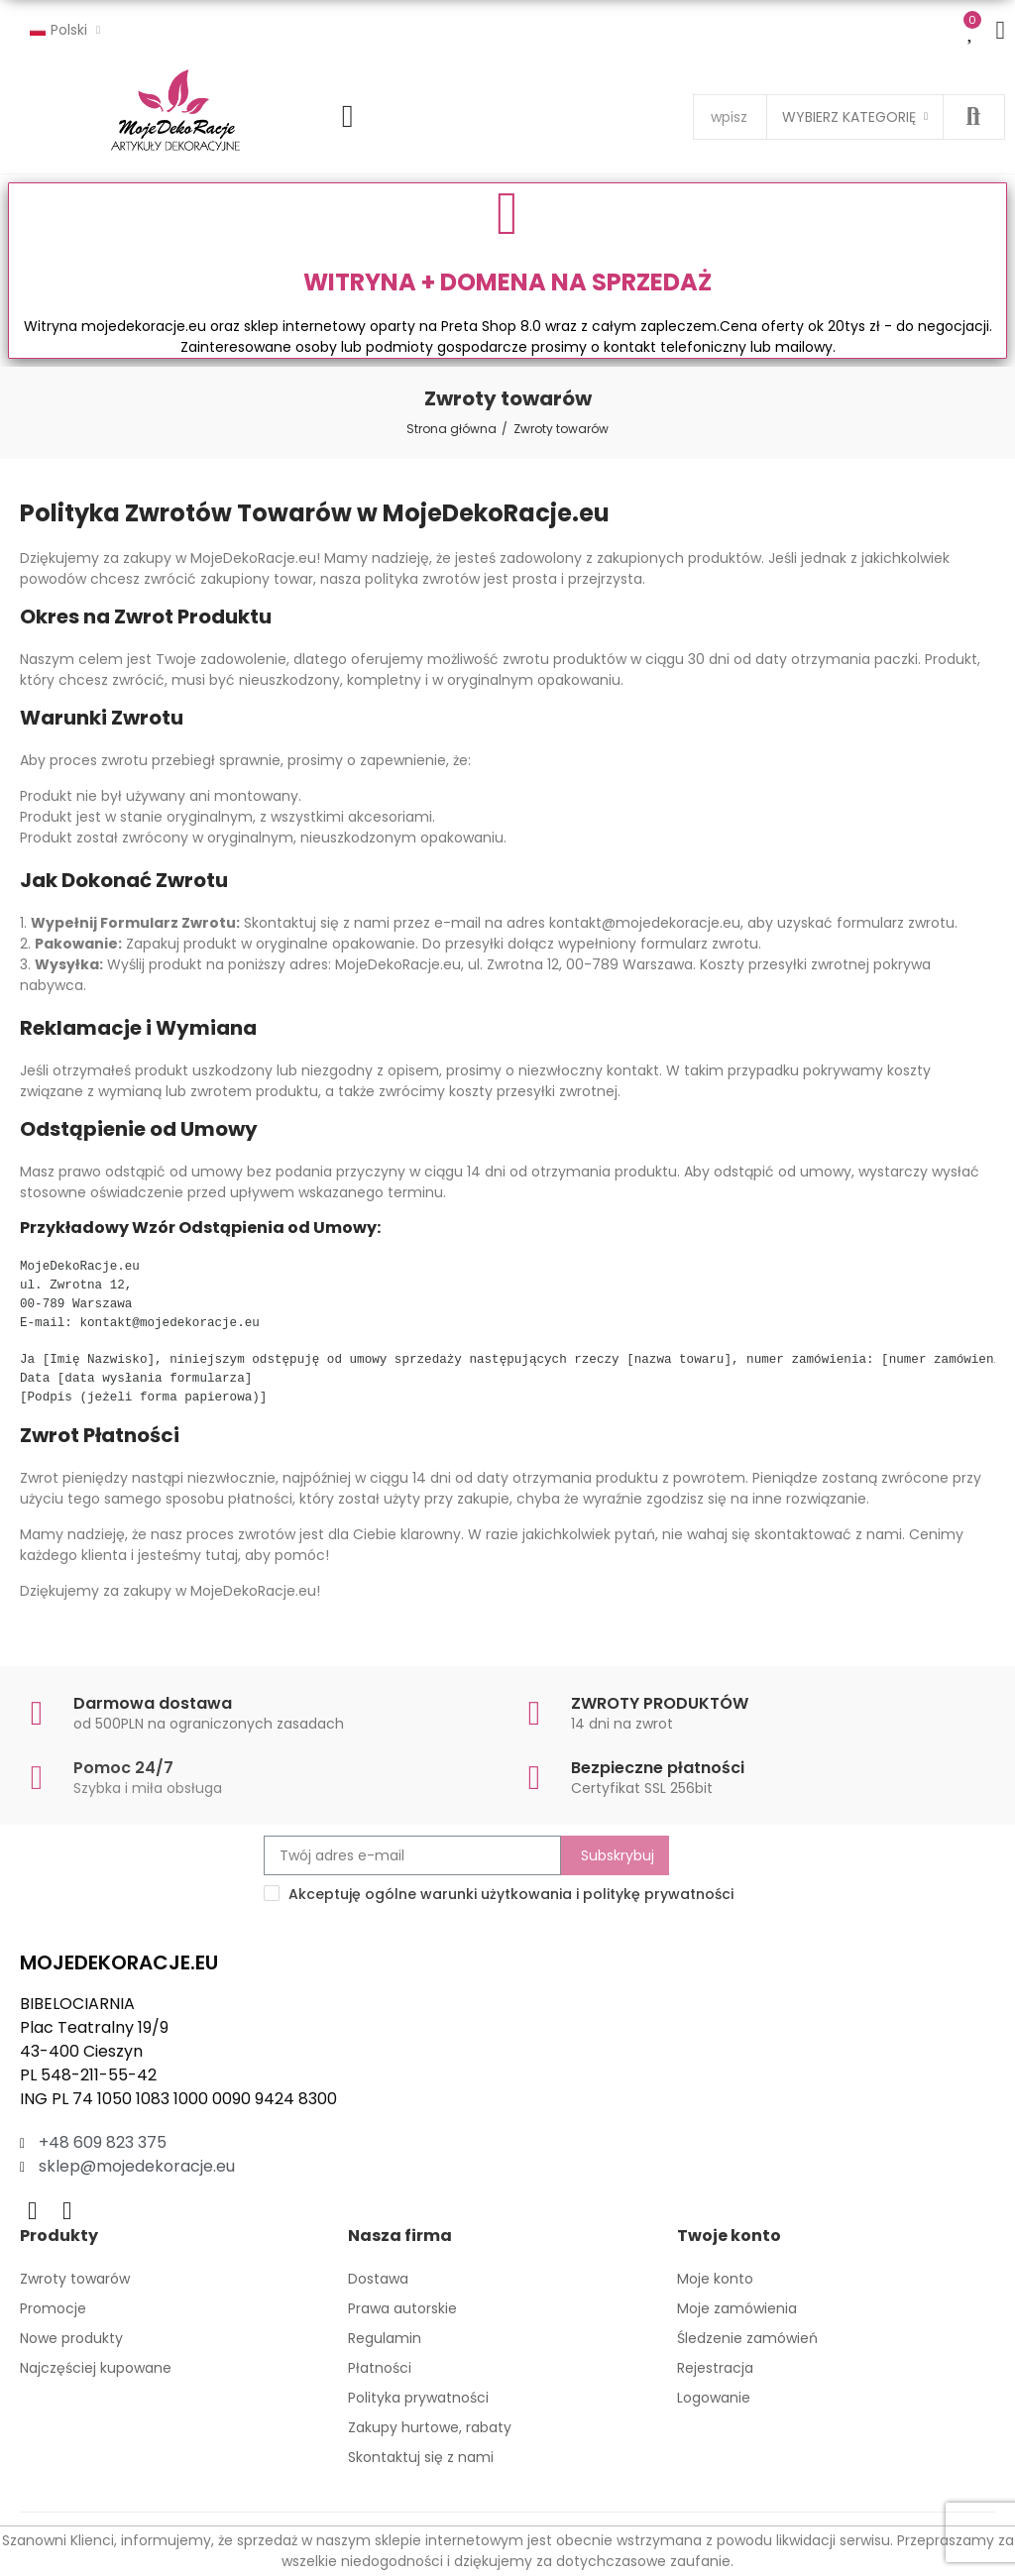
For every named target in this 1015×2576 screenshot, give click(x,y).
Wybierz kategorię (849, 117)
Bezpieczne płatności (657, 1767)
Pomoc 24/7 (123, 1767)
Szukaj (973, 117)
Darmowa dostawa (152, 1703)
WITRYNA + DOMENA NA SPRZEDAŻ (507, 282)
